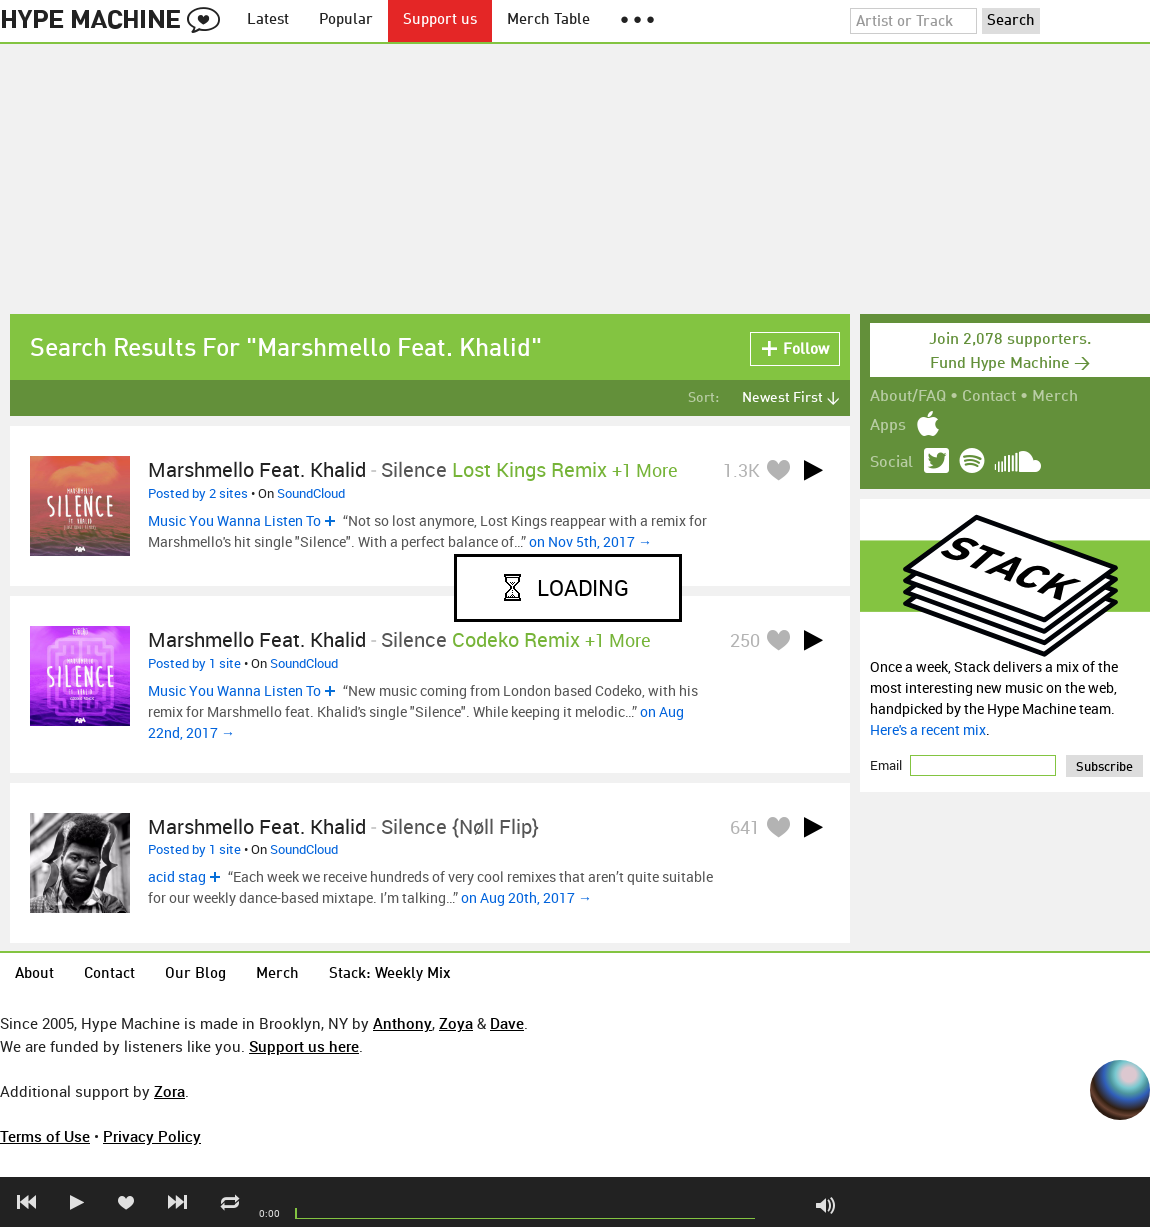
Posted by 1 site (194, 663)
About (34, 974)
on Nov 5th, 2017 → (590, 541)
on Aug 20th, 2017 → (526, 897)
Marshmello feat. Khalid (257, 469)
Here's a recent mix (928, 729)
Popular (346, 20)
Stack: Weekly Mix (390, 974)
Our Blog (195, 974)
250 (745, 640)
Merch (1055, 397)
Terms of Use (45, 1136)
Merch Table (548, 20)
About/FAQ (908, 397)
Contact (989, 397)
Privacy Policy (152, 1136)
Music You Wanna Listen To (234, 520)
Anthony (402, 1023)
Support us (440, 20)
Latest (268, 20)
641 (745, 827)
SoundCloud (311, 493)
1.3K (741, 470)
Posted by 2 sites (198, 493)
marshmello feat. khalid (257, 826)
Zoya (456, 1023)
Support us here (304, 1046)
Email (887, 765)
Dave (507, 1023)
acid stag (177, 876)
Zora (169, 1091)
